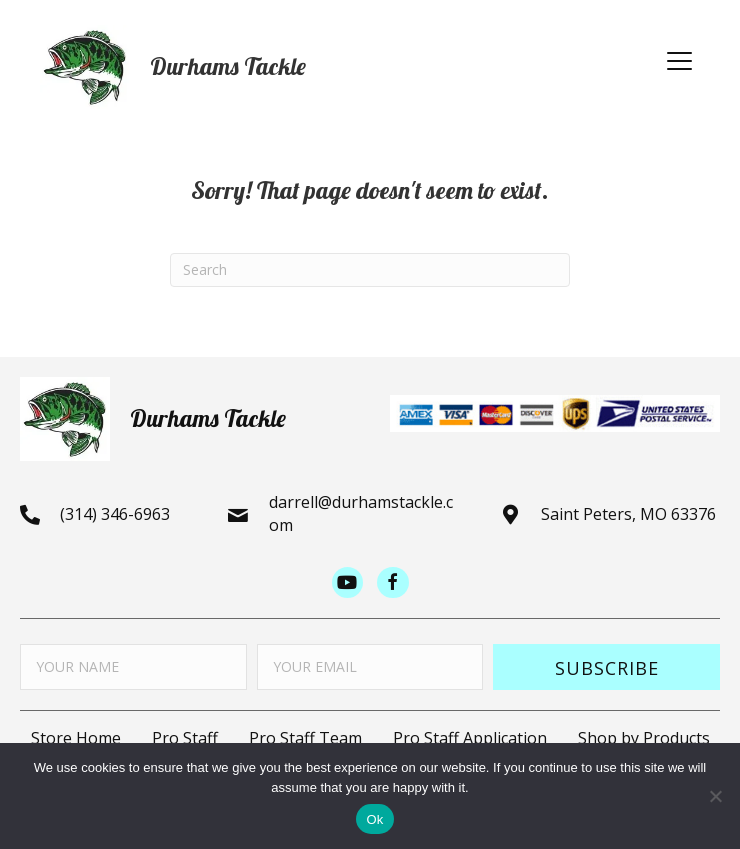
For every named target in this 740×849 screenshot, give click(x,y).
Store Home (76, 738)
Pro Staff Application (470, 738)
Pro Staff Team (305, 738)
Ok (374, 819)
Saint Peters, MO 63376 (628, 514)
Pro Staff (185, 738)
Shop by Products (644, 738)
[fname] (133, 667)
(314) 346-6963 (115, 514)
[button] (679, 62)
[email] (370, 667)
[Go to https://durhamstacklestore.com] (335, 67)
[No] (715, 796)
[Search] (370, 270)
